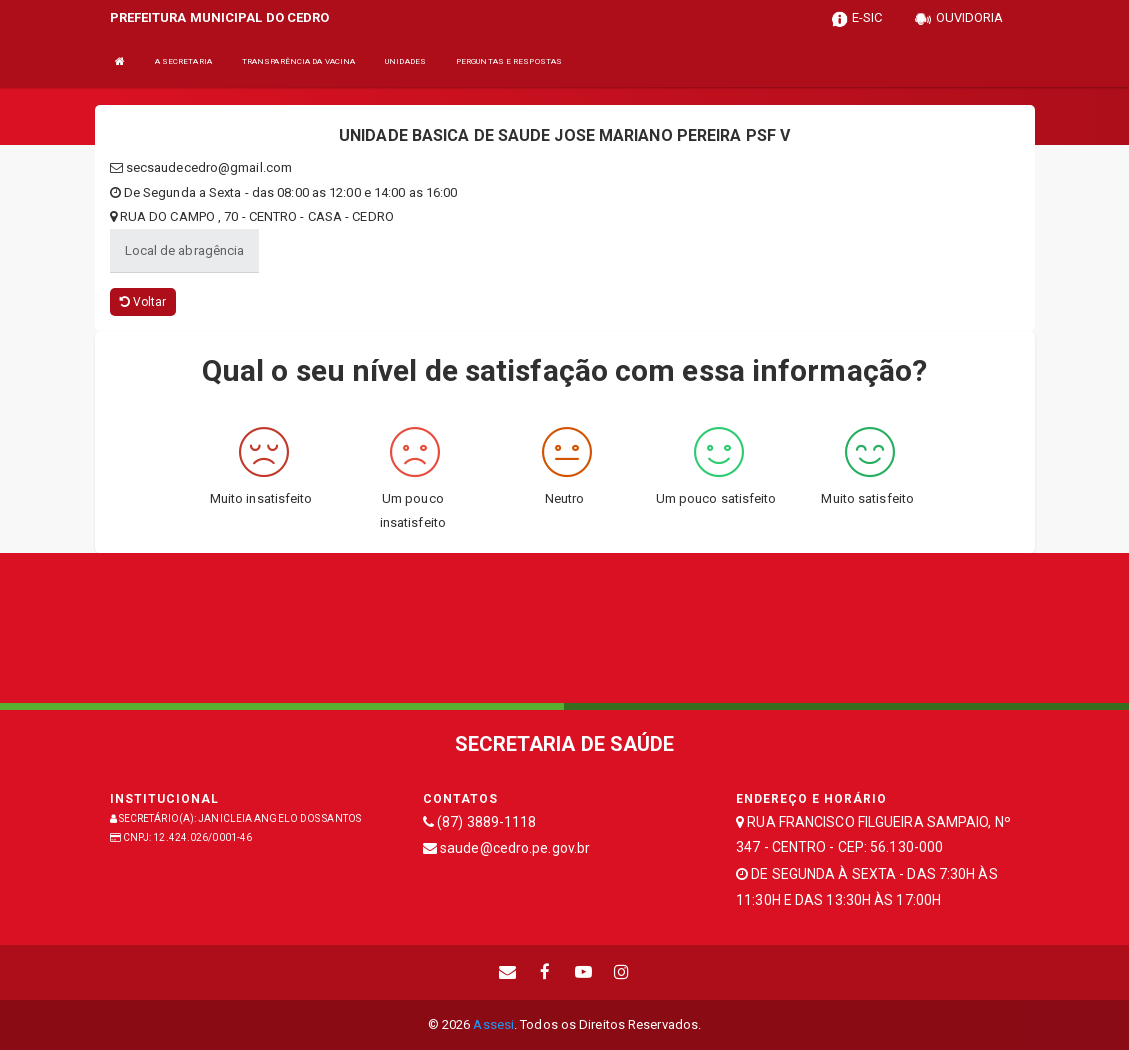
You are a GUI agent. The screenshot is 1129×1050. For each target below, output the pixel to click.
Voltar (143, 302)
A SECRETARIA (183, 61)
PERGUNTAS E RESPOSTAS (509, 61)
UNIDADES (405, 61)
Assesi (493, 1024)
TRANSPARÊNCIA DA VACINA (298, 61)
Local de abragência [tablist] (185, 250)
